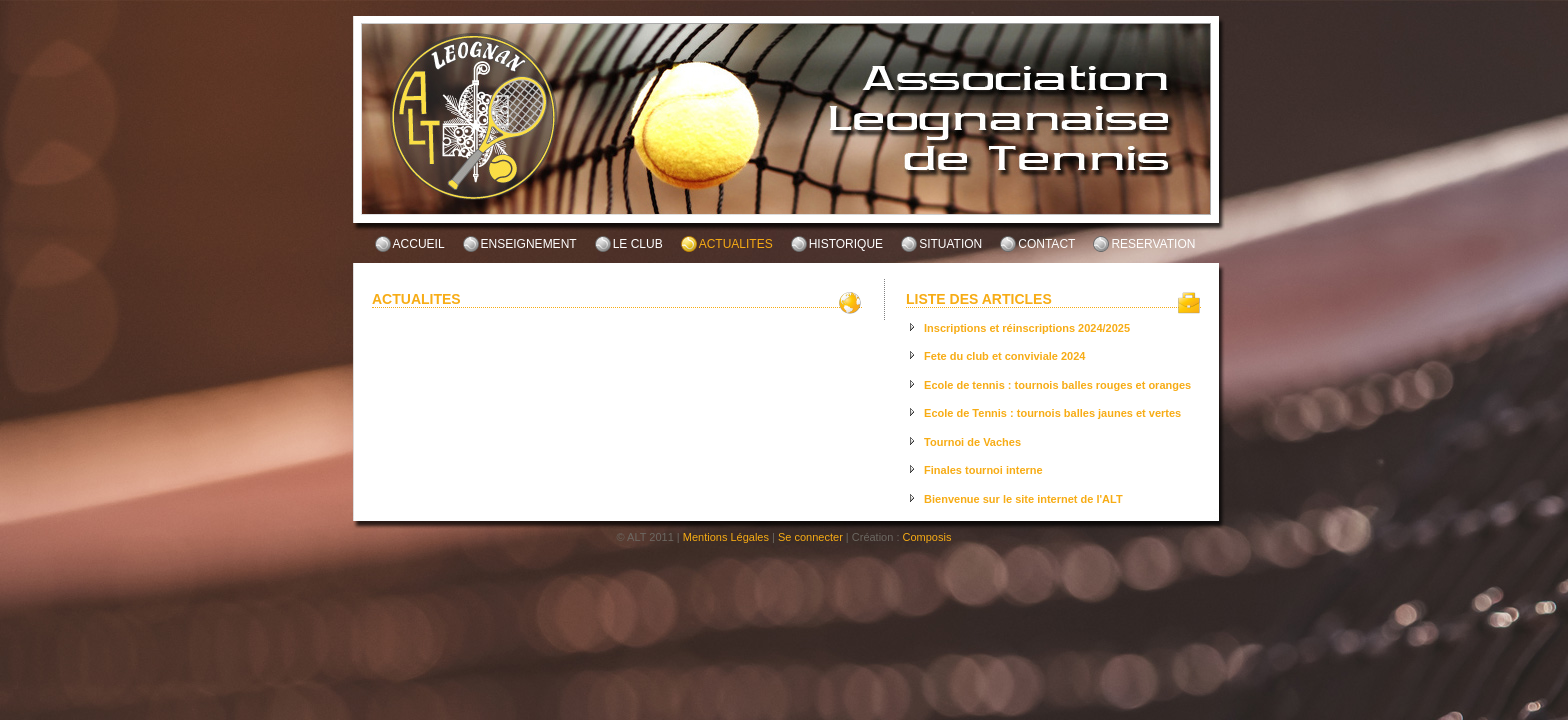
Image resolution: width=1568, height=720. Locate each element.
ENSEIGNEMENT (529, 244)
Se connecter (810, 537)
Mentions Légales (726, 537)
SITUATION (950, 244)
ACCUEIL (419, 244)
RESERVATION (1153, 244)
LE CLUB (638, 244)
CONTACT (1046, 244)
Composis (927, 537)
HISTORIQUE (846, 244)
